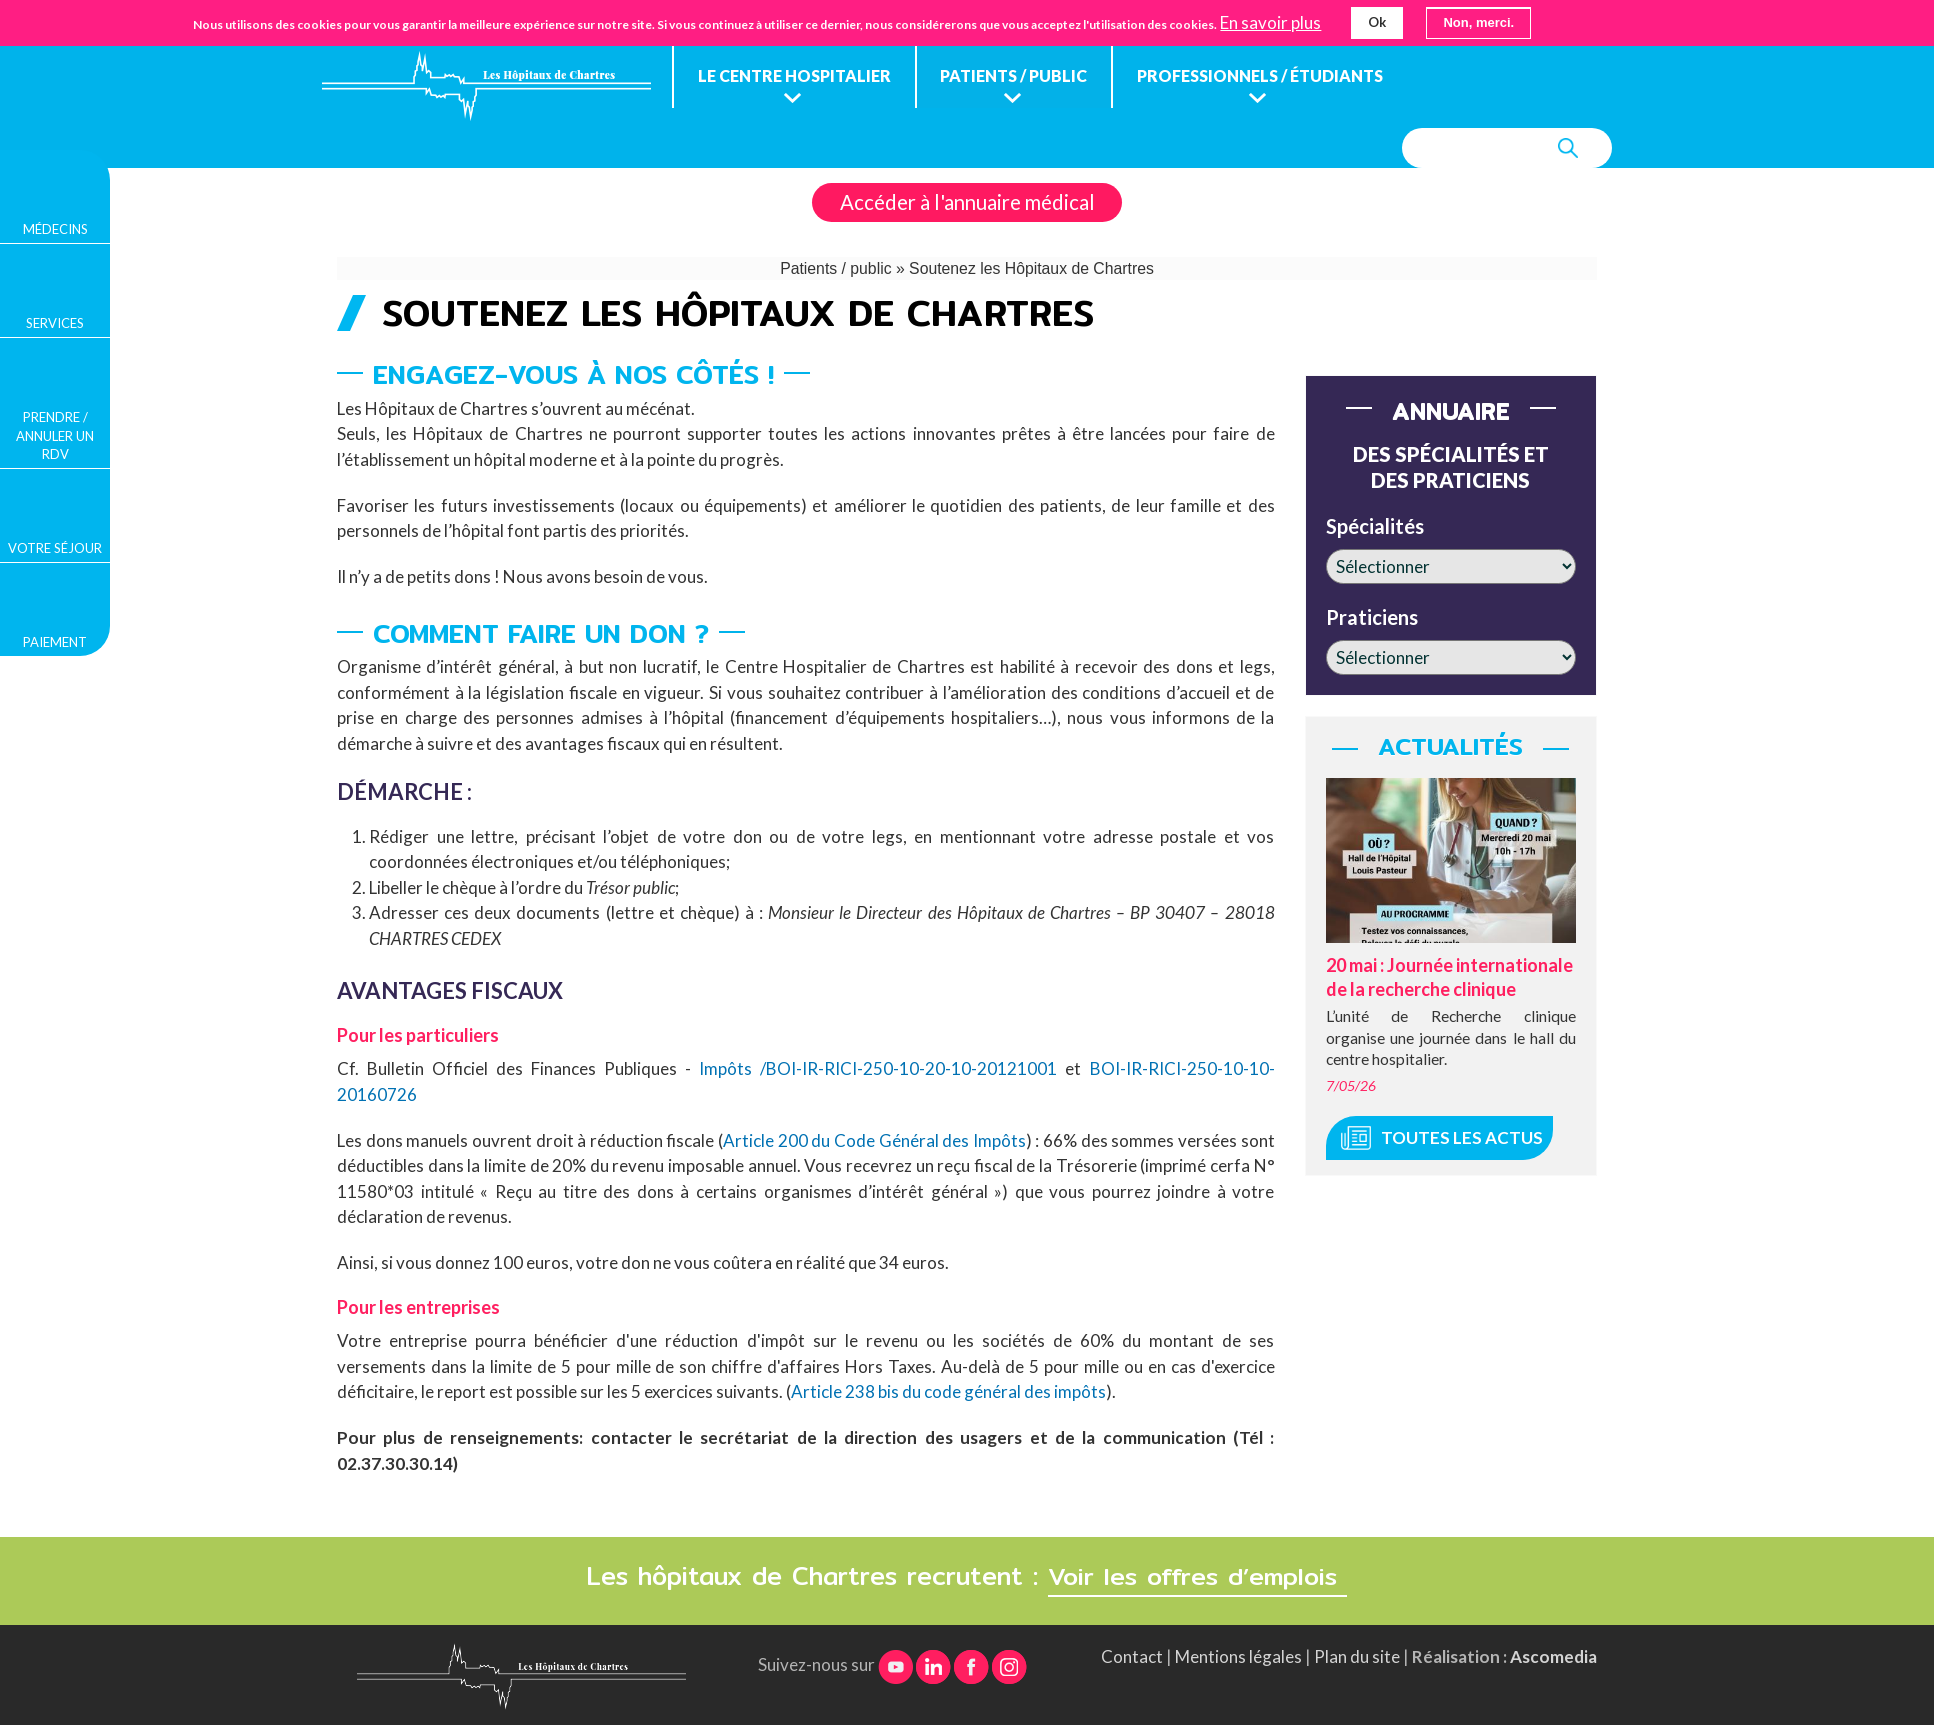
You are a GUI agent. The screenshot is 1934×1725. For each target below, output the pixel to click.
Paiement (55, 642)
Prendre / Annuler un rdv (55, 435)
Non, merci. (1478, 22)
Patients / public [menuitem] (1014, 75)
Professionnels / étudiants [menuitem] (1261, 75)
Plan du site (1357, 1654)
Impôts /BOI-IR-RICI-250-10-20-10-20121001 (878, 1068)
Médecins (55, 229)
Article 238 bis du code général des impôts (948, 1391)
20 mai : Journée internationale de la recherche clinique (1449, 976)
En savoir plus (1270, 23)
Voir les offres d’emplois (1198, 1574)
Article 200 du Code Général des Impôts (874, 1139)
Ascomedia (1553, 1654)
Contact (1132, 1654)
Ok (1377, 22)
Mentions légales (1238, 1654)
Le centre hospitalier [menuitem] (794, 75)
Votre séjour (55, 548)
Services (55, 323)
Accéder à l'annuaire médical (967, 202)
